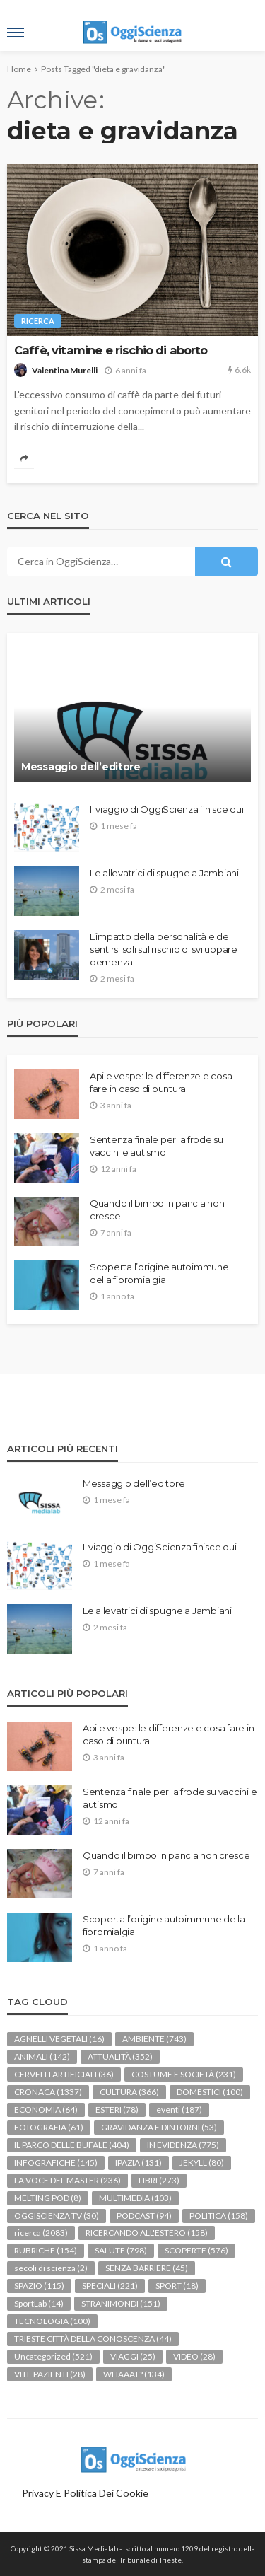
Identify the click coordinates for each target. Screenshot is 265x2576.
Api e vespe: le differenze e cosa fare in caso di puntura (161, 1082)
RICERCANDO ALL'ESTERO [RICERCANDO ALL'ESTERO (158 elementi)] (147, 2232)
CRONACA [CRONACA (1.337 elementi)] (48, 2092)
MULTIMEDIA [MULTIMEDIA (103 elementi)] (135, 2198)
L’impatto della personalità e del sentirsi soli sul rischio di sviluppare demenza (163, 949)
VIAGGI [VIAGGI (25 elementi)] (132, 2356)
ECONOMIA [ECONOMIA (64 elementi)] (46, 2109)
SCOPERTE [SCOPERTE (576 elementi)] (196, 2250)
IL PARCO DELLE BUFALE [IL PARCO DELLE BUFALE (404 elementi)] (71, 2145)
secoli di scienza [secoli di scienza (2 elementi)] (51, 2268)
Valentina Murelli (65, 370)
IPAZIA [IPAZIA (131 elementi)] (138, 2162)
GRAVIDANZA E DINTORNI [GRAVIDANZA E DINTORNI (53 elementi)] (159, 2127)
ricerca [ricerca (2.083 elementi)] (41, 2232)
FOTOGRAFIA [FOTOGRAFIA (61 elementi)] (48, 2127)
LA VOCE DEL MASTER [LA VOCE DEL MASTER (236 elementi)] (67, 2180)
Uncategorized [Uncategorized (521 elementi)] (53, 2356)
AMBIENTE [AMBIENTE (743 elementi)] (154, 2038)
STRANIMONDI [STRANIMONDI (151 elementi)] (120, 2303)
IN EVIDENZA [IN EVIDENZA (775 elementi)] (183, 2145)
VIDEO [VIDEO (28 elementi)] (194, 2356)
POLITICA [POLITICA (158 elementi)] (218, 2215)
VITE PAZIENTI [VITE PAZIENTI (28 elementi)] (50, 2374)
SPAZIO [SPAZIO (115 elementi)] (39, 2285)
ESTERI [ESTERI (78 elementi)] (117, 2109)
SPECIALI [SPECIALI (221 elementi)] (110, 2285)
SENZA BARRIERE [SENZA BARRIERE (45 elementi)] (146, 2268)
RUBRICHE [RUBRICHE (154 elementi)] (45, 2250)
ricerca (37, 320)
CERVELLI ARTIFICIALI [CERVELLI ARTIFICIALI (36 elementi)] (64, 2074)
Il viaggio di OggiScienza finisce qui (166, 809)
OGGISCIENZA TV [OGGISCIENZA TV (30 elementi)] (56, 2215)
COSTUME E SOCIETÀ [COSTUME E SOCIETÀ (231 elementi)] (183, 2074)
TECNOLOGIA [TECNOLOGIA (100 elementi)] (52, 2321)
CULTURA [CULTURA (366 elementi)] (129, 2092)
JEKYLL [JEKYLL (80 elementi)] (201, 2162)
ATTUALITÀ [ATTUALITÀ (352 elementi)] (120, 2056)
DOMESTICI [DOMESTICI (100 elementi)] (210, 2092)
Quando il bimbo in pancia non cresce (157, 1209)
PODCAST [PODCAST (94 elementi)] (144, 2215)
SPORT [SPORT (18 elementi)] (177, 2285)
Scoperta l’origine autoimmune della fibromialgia (159, 1273)
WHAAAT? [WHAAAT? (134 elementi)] (134, 2374)
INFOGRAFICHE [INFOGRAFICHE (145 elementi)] (56, 2162)
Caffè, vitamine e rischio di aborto (111, 350)
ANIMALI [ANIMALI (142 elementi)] (42, 2056)
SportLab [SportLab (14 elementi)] (39, 2303)
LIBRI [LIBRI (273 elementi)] (159, 2180)
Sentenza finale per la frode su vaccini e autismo (156, 1146)
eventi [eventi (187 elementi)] (179, 2109)
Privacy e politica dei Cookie (85, 2493)
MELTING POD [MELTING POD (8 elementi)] (47, 2198)
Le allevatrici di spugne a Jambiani (164, 872)
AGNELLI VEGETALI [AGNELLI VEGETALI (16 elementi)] (59, 2038)
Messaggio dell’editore (81, 766)
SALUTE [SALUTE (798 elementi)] (121, 2250)
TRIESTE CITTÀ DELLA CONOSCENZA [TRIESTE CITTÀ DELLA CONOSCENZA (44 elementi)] (93, 2338)
